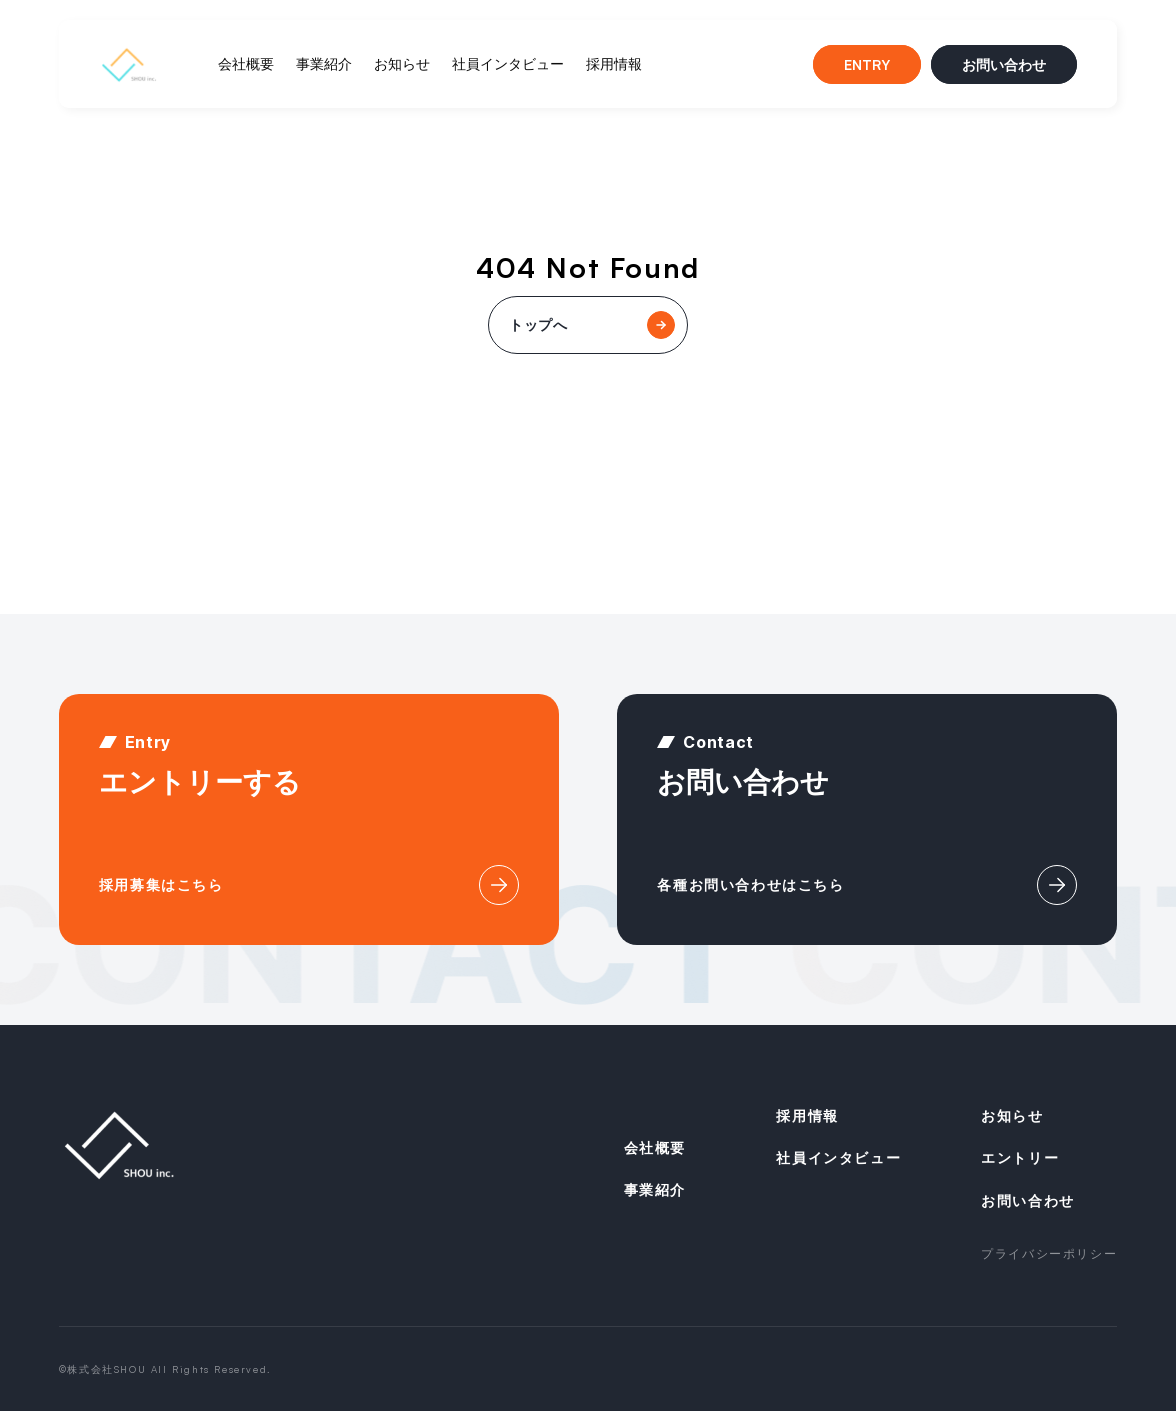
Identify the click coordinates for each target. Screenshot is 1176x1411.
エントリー (1020, 1157)
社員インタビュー (508, 63)
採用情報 (614, 63)
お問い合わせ (1004, 64)
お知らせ (402, 63)
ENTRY (867, 64)
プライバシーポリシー (1049, 1253)
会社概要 (246, 63)
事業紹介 (324, 63)
